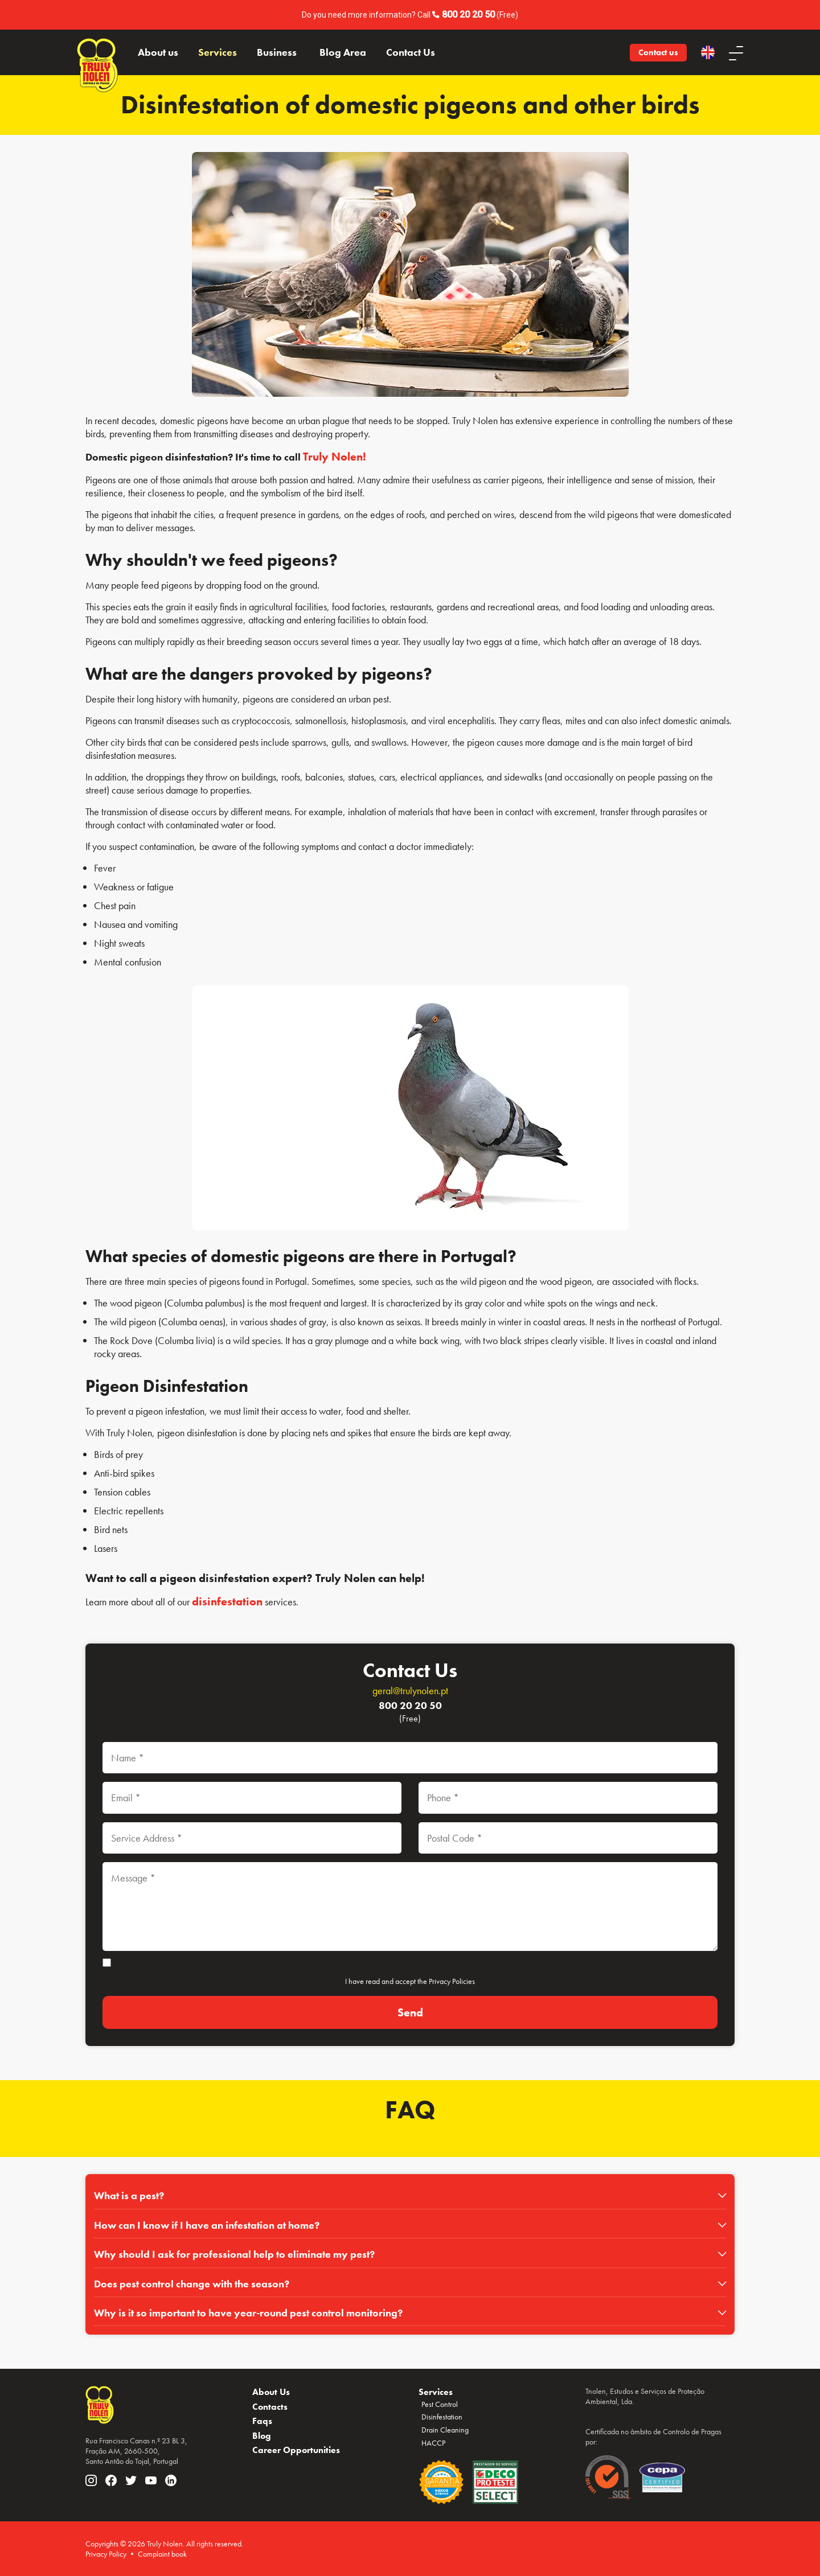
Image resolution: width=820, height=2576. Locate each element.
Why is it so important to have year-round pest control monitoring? (248, 2312)
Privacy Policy (105, 2554)
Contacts (270, 2407)
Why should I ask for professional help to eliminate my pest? (234, 2254)
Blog (261, 2436)
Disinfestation (441, 2416)
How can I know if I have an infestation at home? (206, 2225)
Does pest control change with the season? (191, 2283)
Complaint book (162, 2554)
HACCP (433, 2443)
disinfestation (227, 1601)
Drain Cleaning (445, 2430)
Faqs (262, 2421)
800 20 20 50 (468, 14)
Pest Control (439, 2404)
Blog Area (342, 52)
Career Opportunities (296, 2450)
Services (217, 52)
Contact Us (410, 52)
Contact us (658, 52)
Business (277, 52)
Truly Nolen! (334, 456)
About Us (271, 2392)
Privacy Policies (452, 1981)
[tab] (410, 2196)
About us (158, 52)
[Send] (410, 2012)
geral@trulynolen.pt (410, 1690)
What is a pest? (129, 2195)
